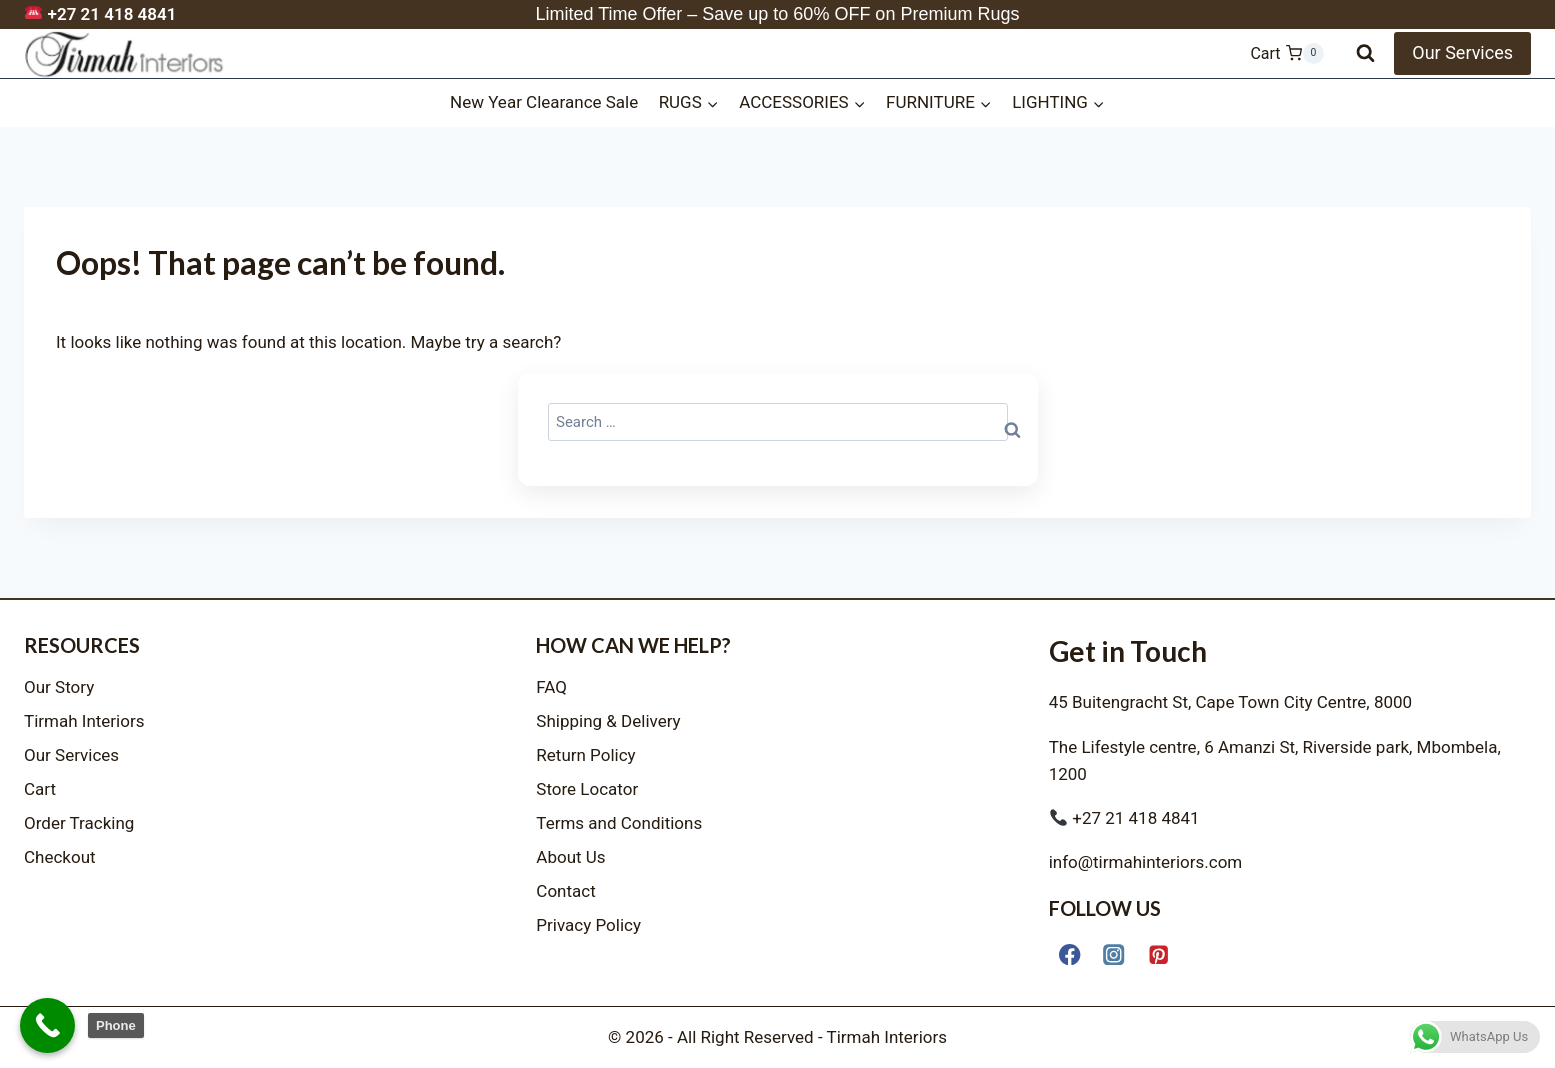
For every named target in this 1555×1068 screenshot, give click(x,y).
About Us (570, 857)
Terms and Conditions (619, 823)
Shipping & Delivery (608, 721)
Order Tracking (79, 823)
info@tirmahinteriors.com (1146, 862)
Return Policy (585, 755)
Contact (565, 891)
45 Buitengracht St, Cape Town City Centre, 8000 (1230, 702)
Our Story (59, 687)
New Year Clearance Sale (544, 102)
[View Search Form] (1365, 53)
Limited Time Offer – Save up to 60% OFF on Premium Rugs (778, 14)
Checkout (60, 857)
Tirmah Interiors (84, 721)
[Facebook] (1070, 954)
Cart (40, 789)
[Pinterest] (1158, 954)
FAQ (551, 687)
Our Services (1462, 52)
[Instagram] (1114, 954)
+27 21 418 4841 (100, 14)
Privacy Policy (588, 925)
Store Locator (587, 789)
